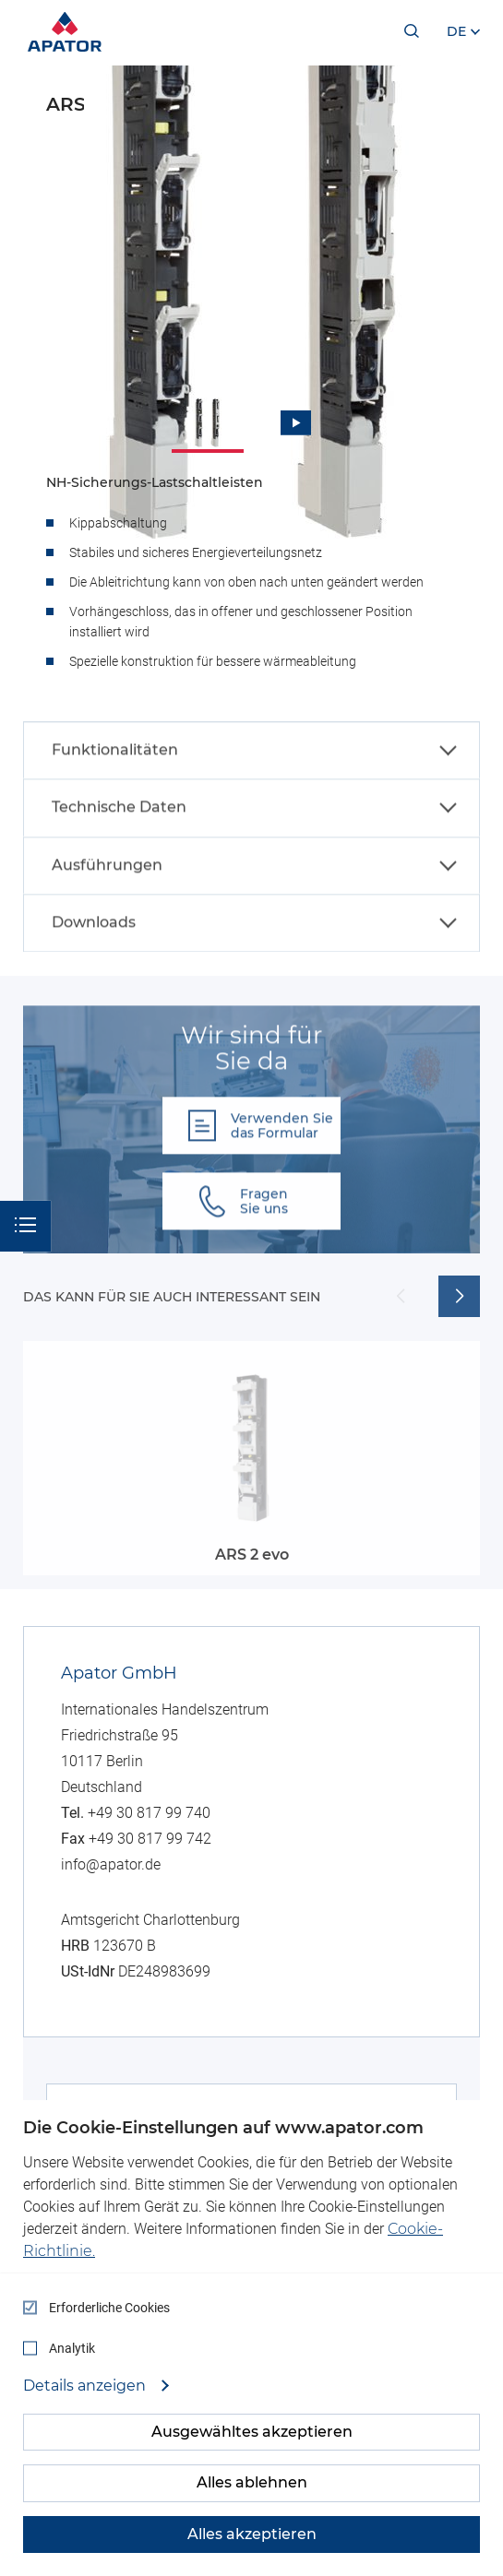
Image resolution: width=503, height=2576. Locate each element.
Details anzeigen (86, 2386)
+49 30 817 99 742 (150, 1838)
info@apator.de (111, 1864)
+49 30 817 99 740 (149, 1813)
